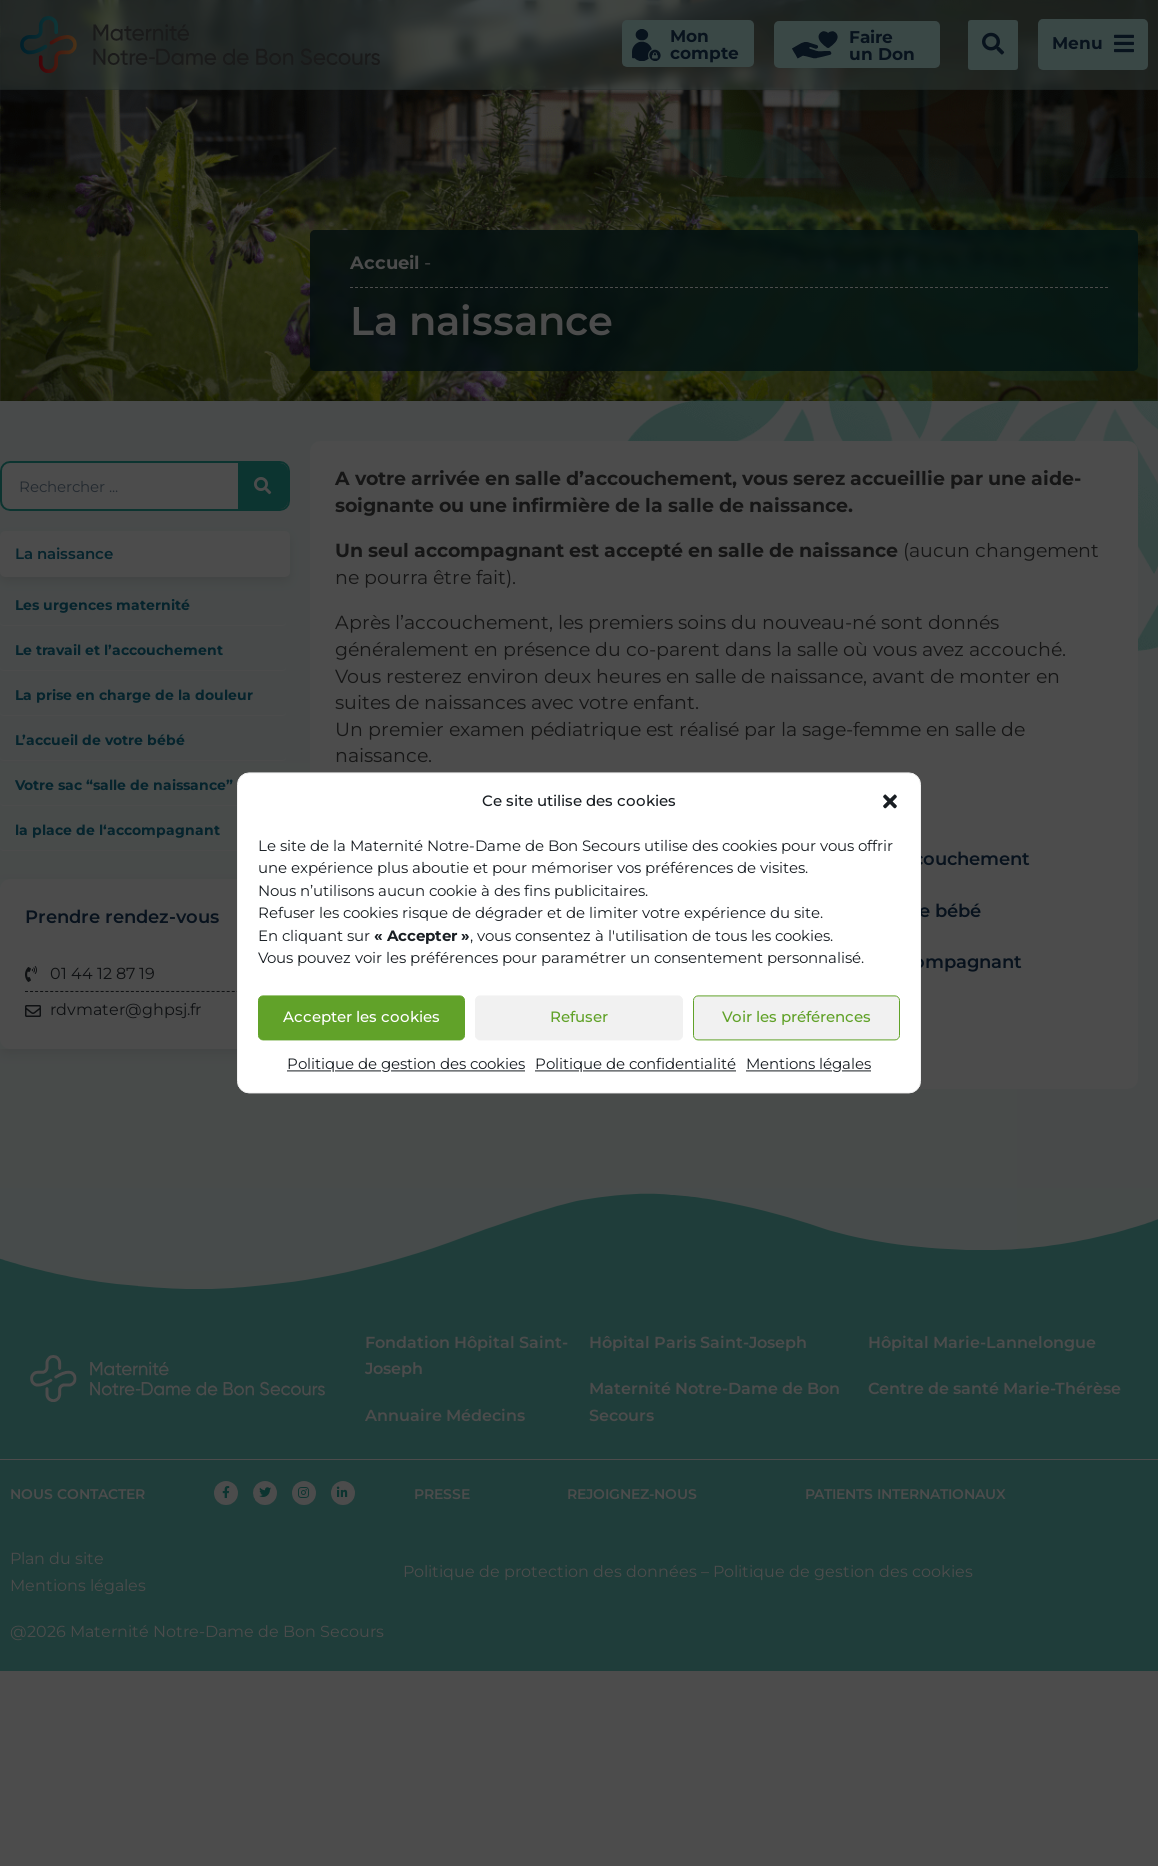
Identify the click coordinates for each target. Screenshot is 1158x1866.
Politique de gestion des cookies (406, 1063)
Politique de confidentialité (635, 1063)
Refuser (579, 1017)
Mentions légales (808, 1063)
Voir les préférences (796, 1017)
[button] (890, 802)
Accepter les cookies (361, 1017)
